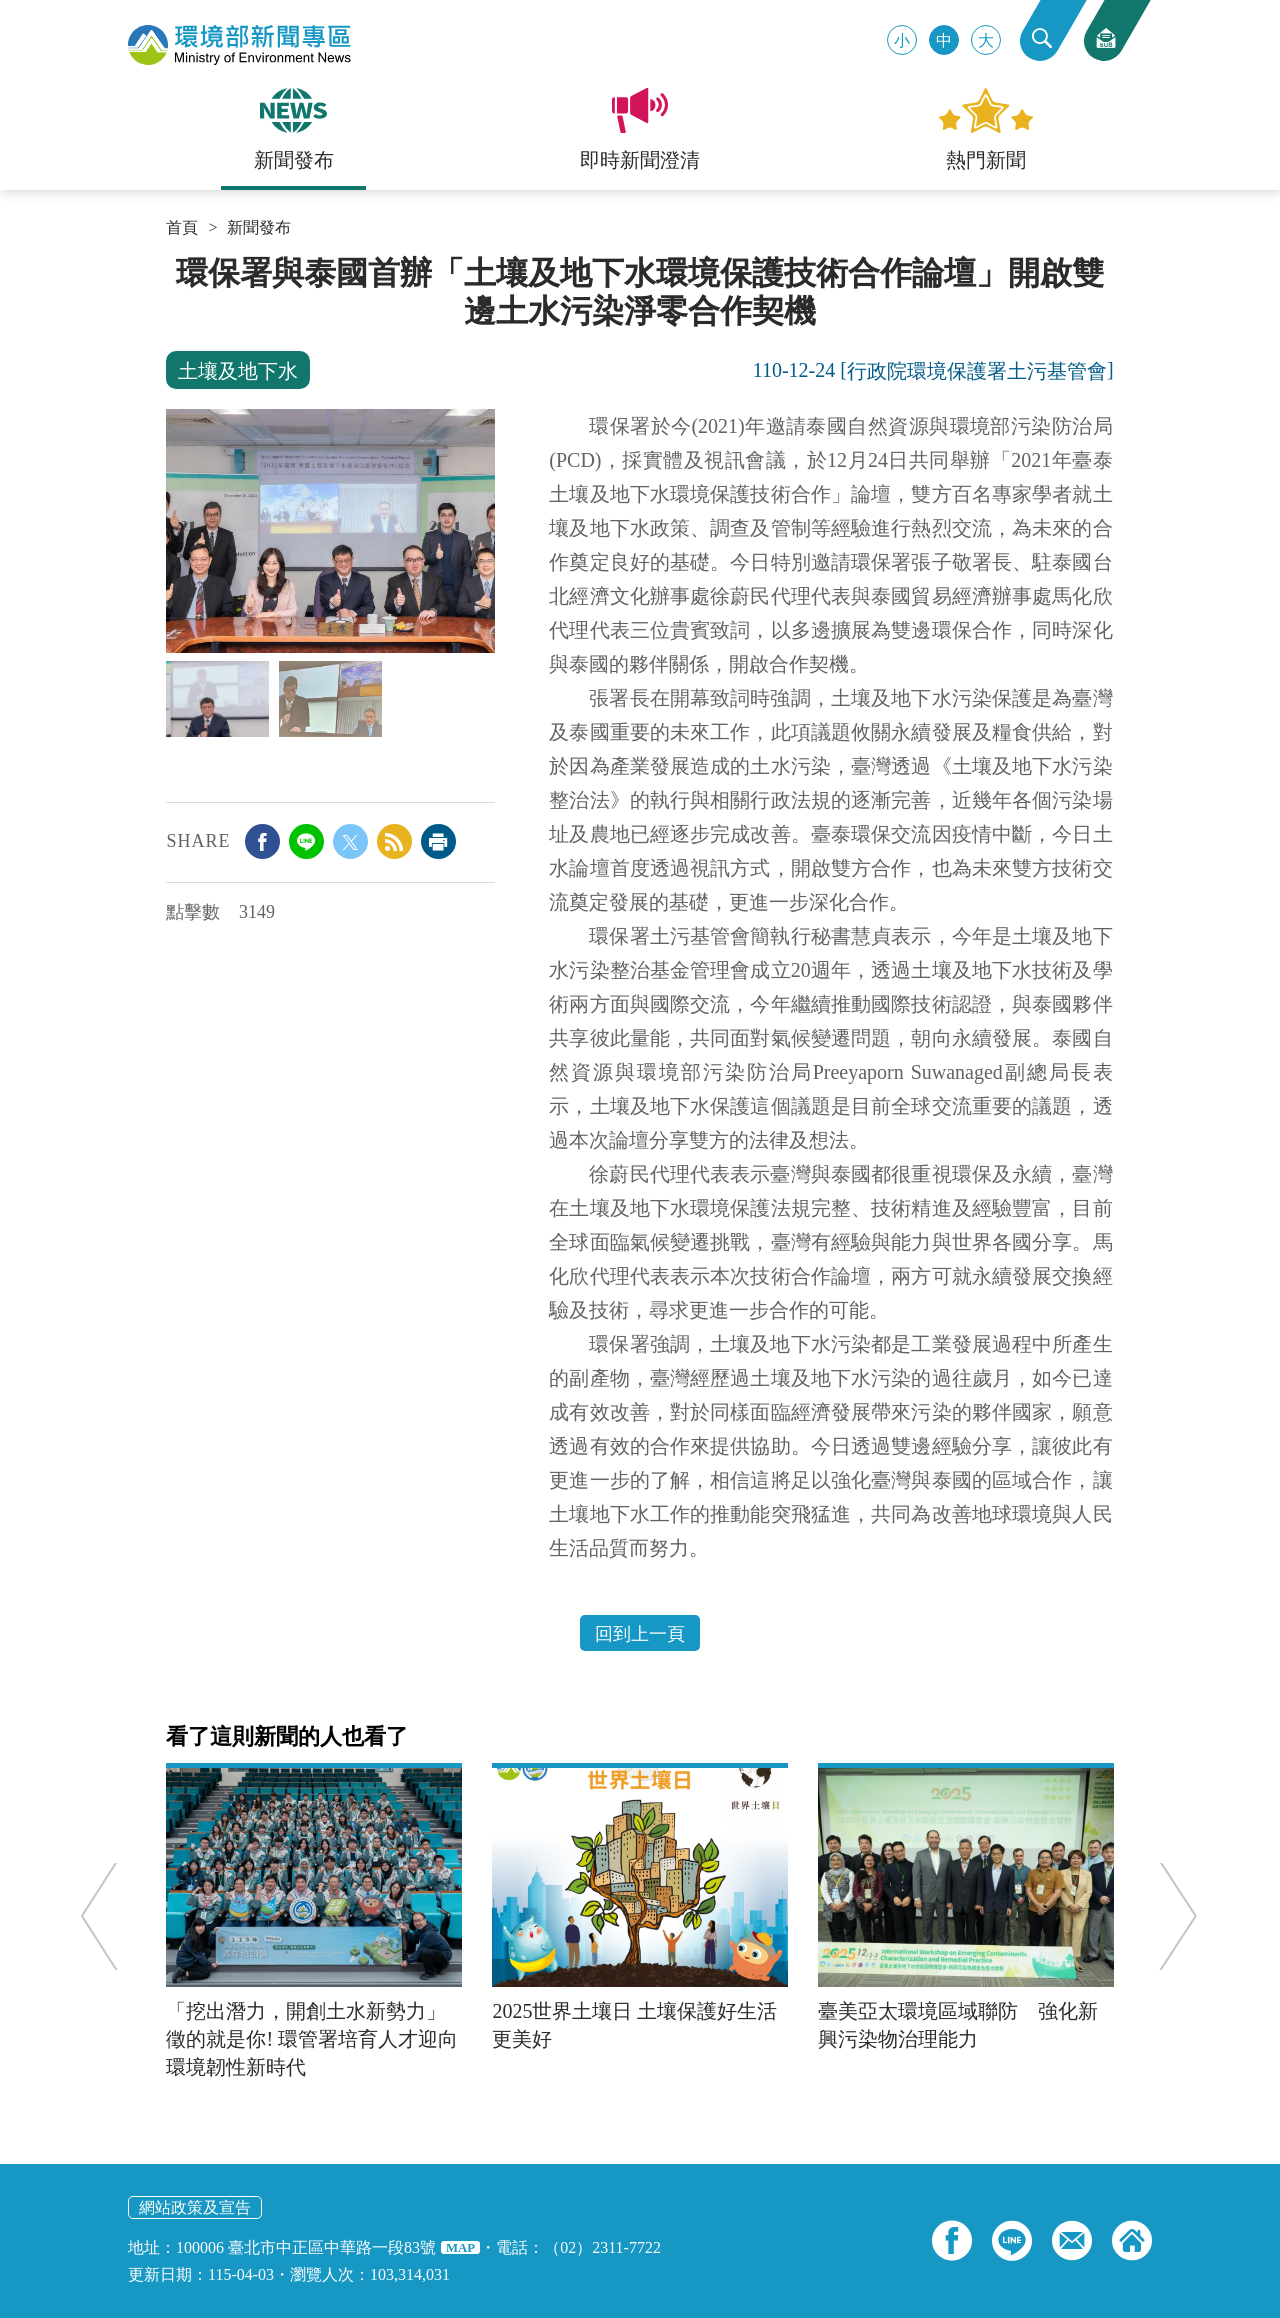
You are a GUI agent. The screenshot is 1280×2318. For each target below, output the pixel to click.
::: (172, 262)
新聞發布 (259, 228)
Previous (105, 1915)
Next (1172, 1915)
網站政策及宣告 (195, 2207)
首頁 (182, 228)
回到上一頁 (640, 1634)
